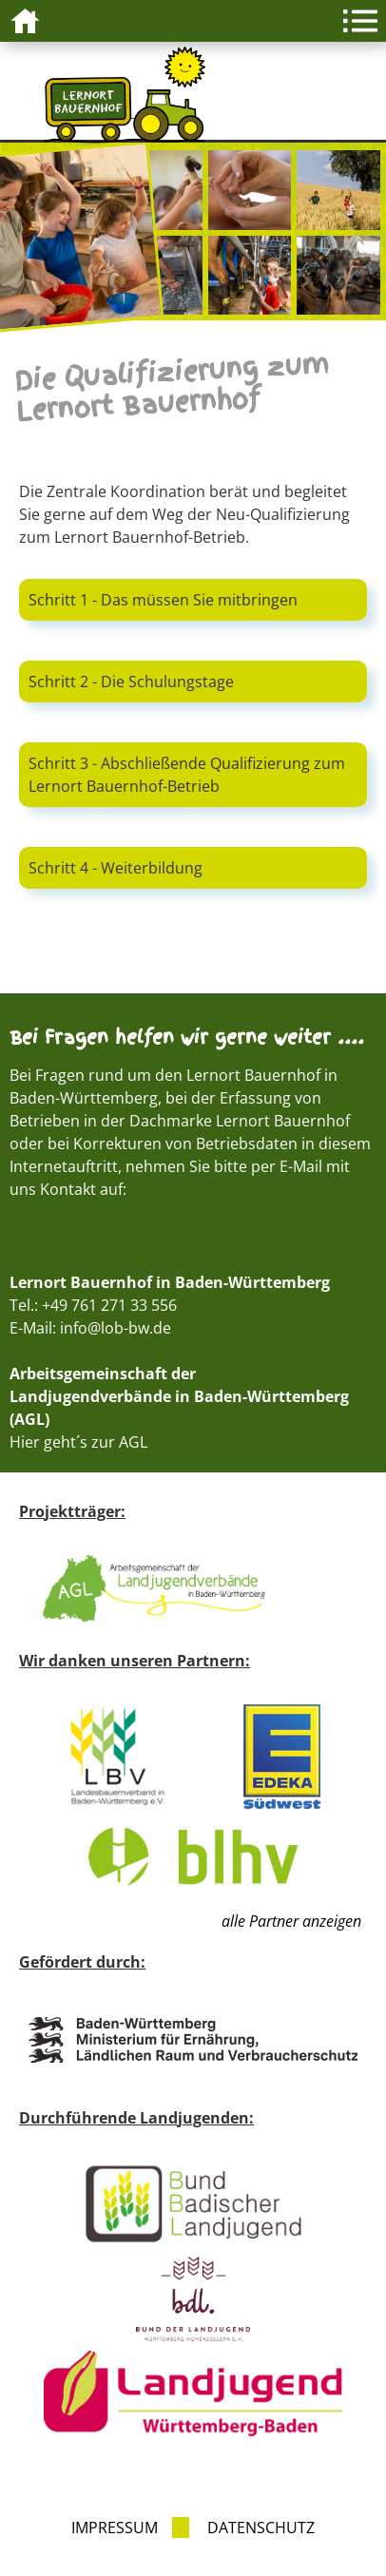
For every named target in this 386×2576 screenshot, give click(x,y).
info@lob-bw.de (115, 1327)
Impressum (114, 2527)
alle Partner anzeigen (291, 1921)
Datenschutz (261, 2527)
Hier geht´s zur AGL (78, 1442)
